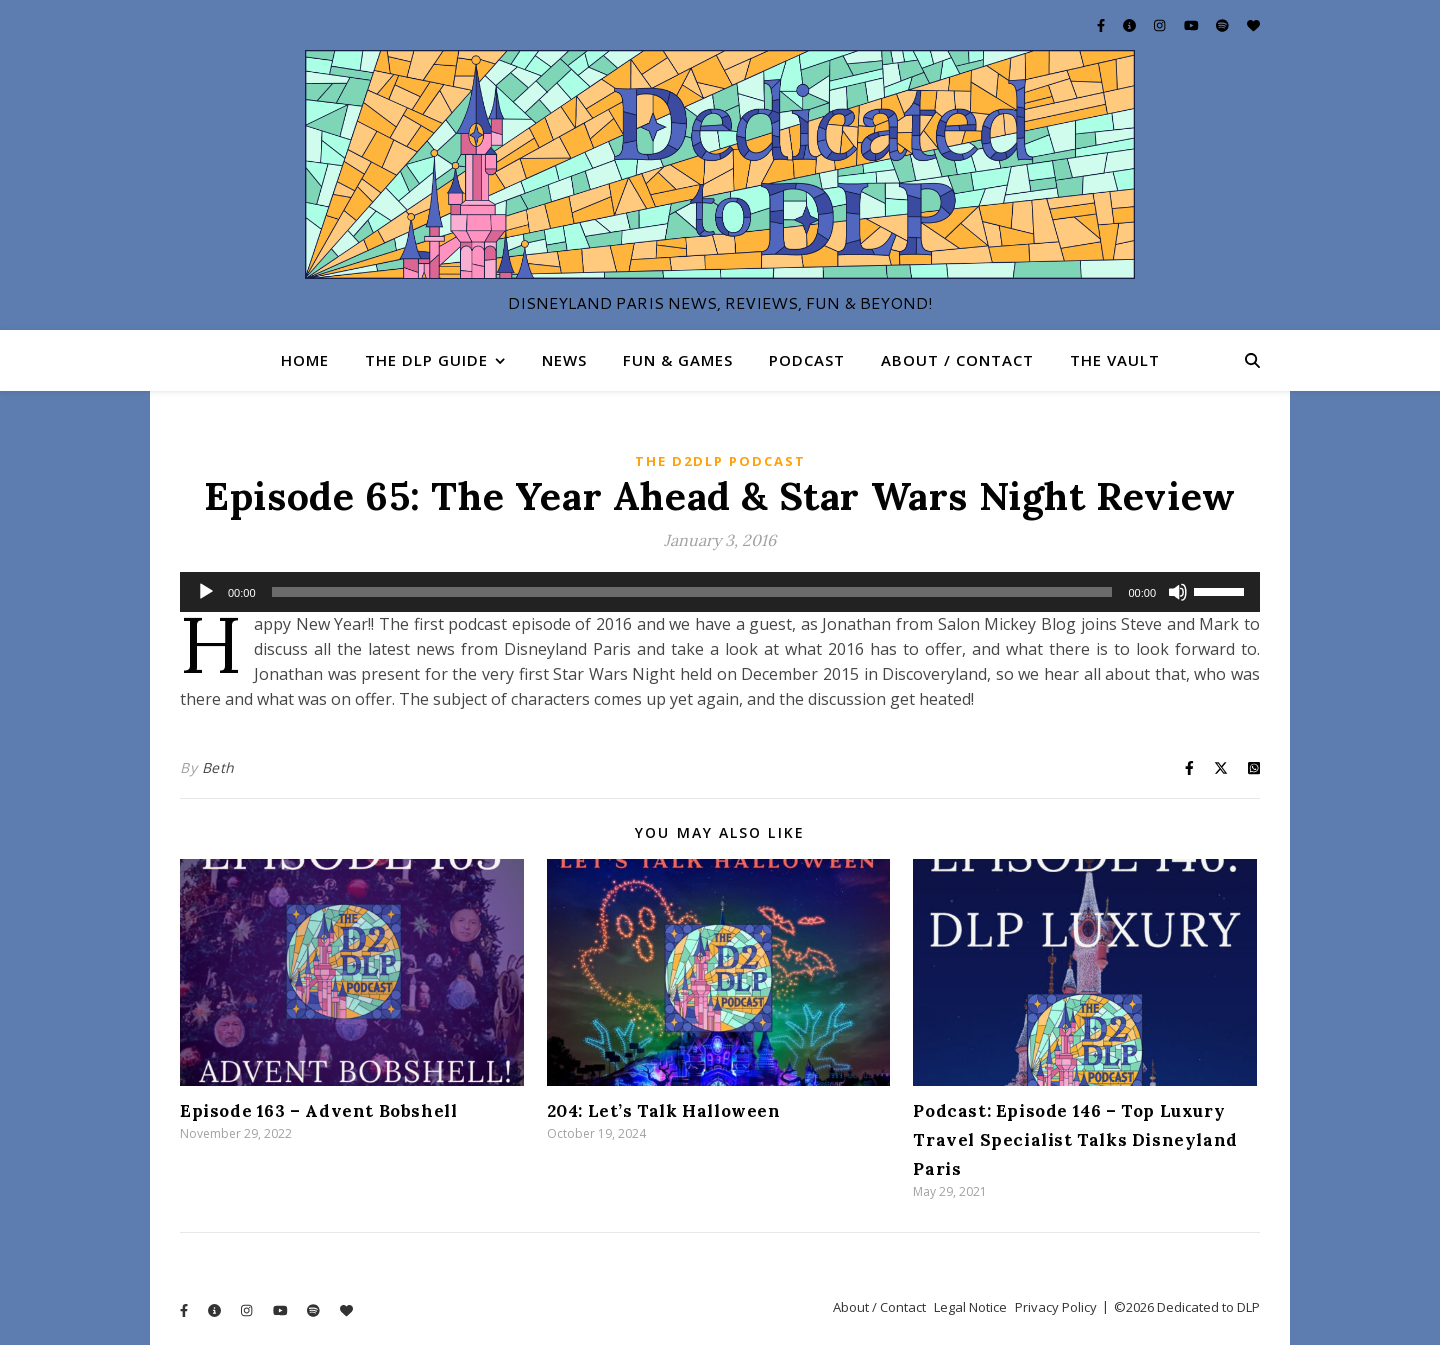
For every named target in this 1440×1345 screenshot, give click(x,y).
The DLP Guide (426, 360)
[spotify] (1224, 25)
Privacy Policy (1056, 1307)
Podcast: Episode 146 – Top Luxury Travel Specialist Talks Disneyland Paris (1075, 1140)
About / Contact (957, 360)
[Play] (206, 592)
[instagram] (1161, 25)
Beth (218, 767)
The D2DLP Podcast (720, 461)
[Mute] (1178, 592)
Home (305, 360)
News (564, 360)
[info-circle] (1131, 25)
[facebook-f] (1102, 25)
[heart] (1253, 25)
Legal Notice (970, 1307)
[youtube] (1193, 25)
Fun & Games (678, 360)
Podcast (807, 360)
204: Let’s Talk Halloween (664, 1111)
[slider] (692, 592)
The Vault (1115, 360)
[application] (720, 592)
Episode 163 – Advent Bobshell (318, 1111)
